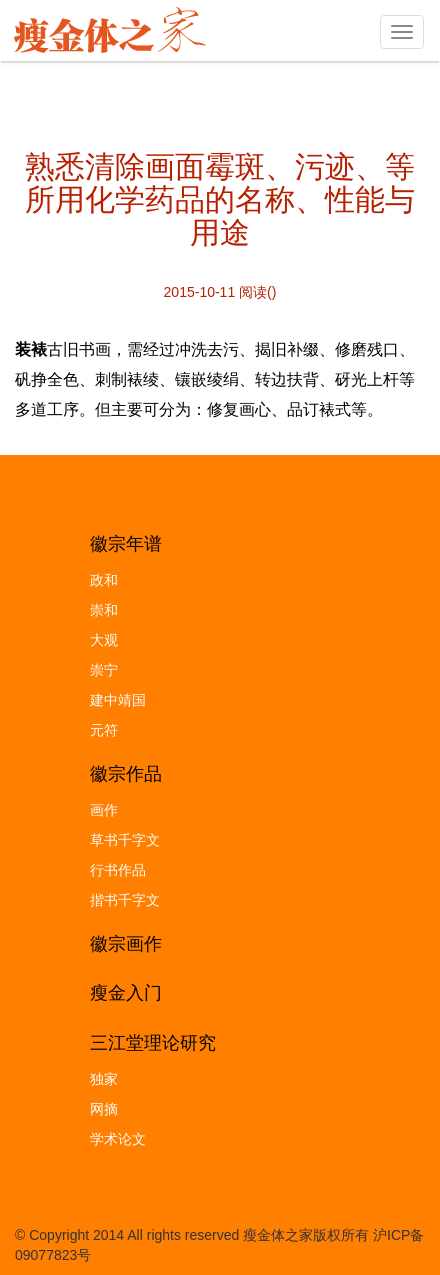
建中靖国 (118, 700)
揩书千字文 (125, 900)
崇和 (104, 610)
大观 (104, 640)
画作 (104, 810)
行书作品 (118, 870)
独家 (104, 1079)
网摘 (104, 1109)
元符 (104, 730)
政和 (104, 580)
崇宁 (104, 670)
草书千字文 (125, 840)
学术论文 (118, 1139)
